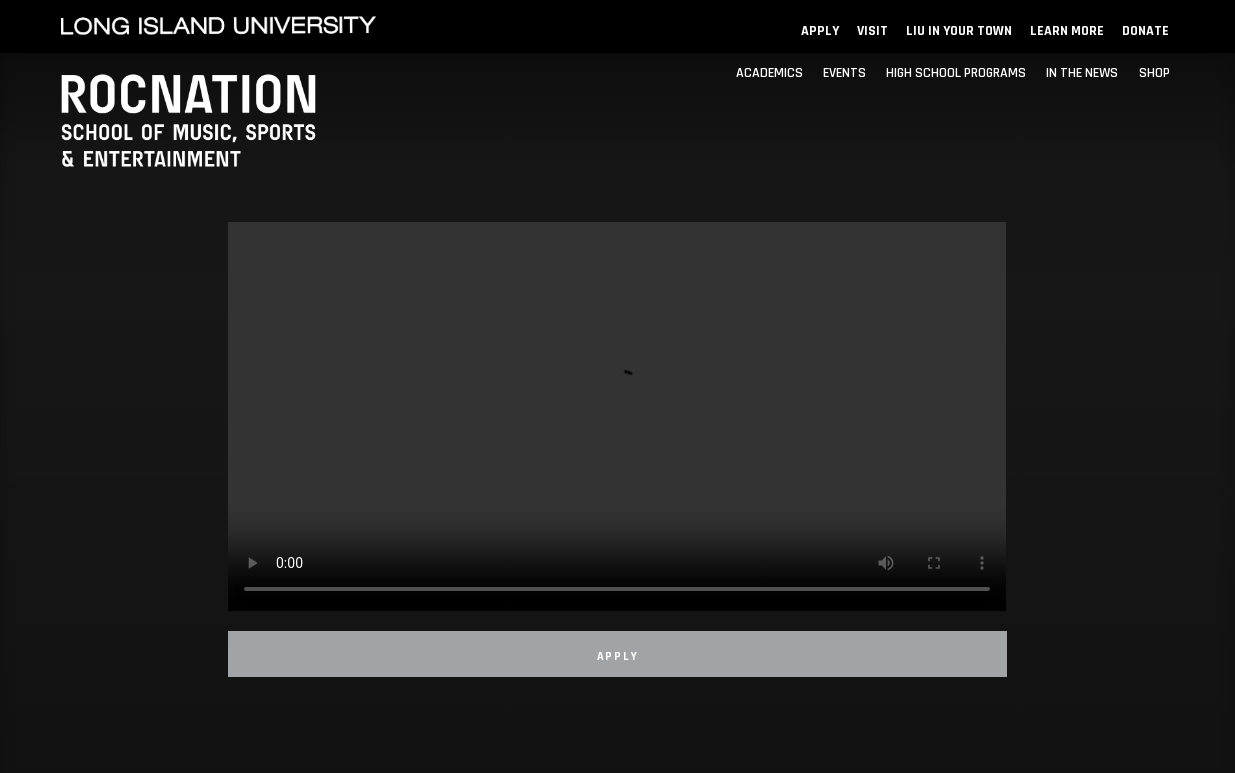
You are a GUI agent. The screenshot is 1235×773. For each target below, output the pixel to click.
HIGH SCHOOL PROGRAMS (956, 73)
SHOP (1154, 73)
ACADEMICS (769, 73)
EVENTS (844, 73)
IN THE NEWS (1082, 73)
